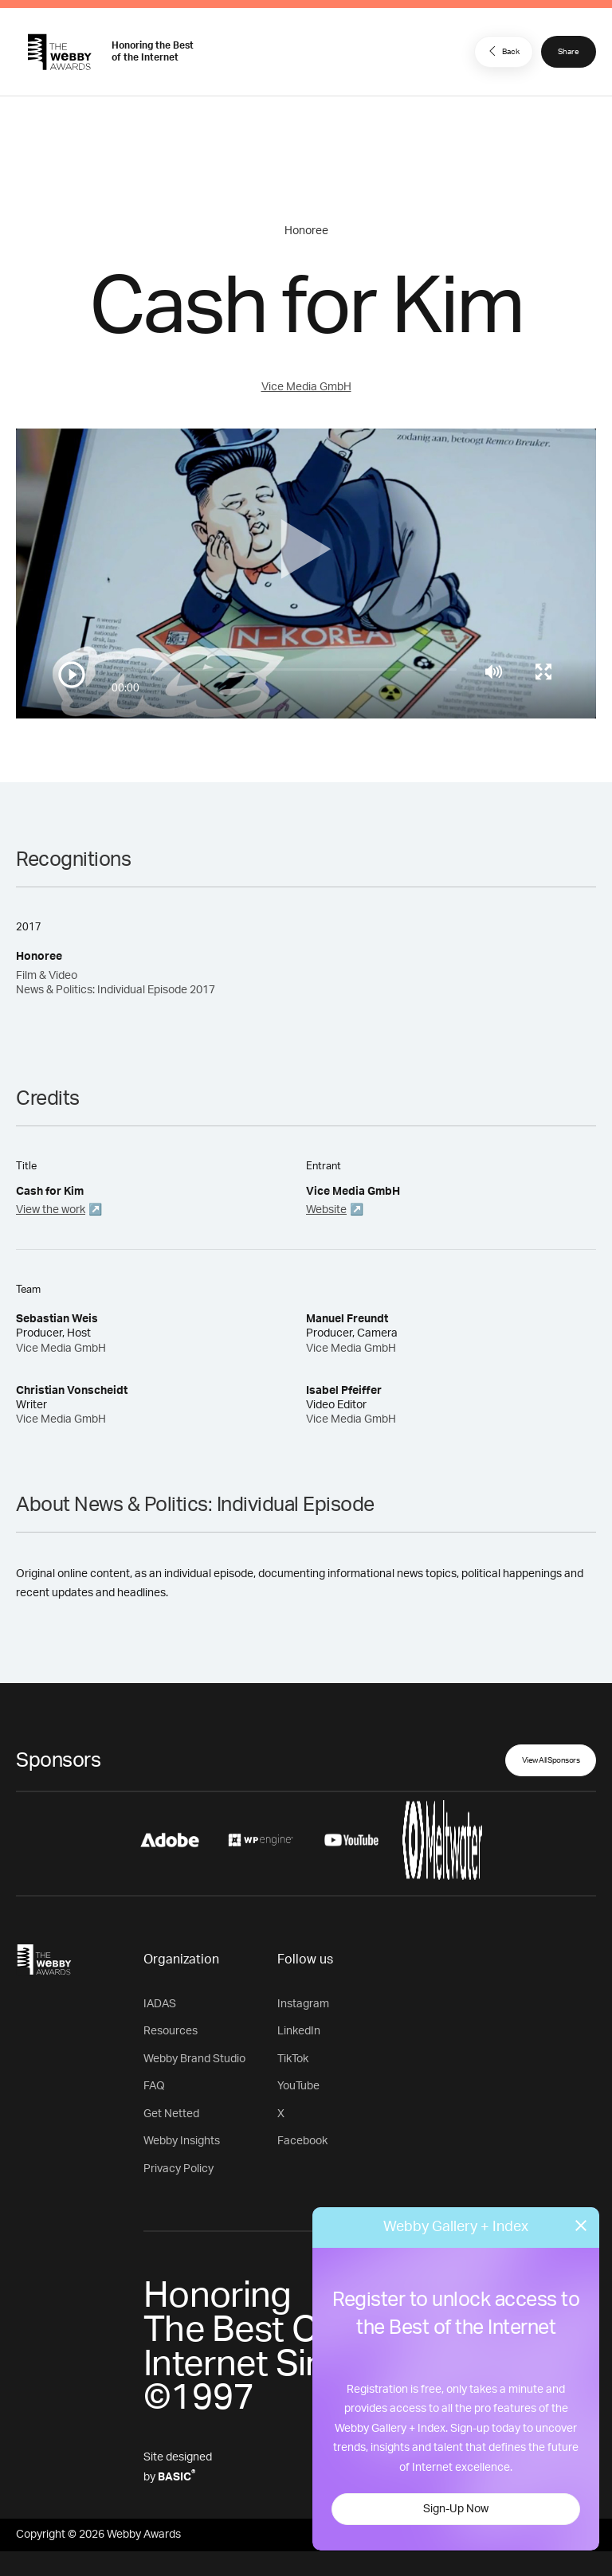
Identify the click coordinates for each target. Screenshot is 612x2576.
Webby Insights (181, 2141)
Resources (170, 2031)
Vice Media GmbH (306, 387)
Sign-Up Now (455, 2509)
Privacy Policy (178, 2169)
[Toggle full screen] (543, 671)
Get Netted (171, 2114)
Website (326, 1210)
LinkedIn (298, 2031)
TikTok (292, 2059)
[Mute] (494, 671)
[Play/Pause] (72, 675)
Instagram (303, 2004)
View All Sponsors (551, 1760)
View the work (50, 1210)
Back (502, 51)
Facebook (302, 2141)
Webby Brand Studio (194, 2059)
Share (568, 52)
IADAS (159, 2004)
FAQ (154, 2086)
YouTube (298, 2086)
